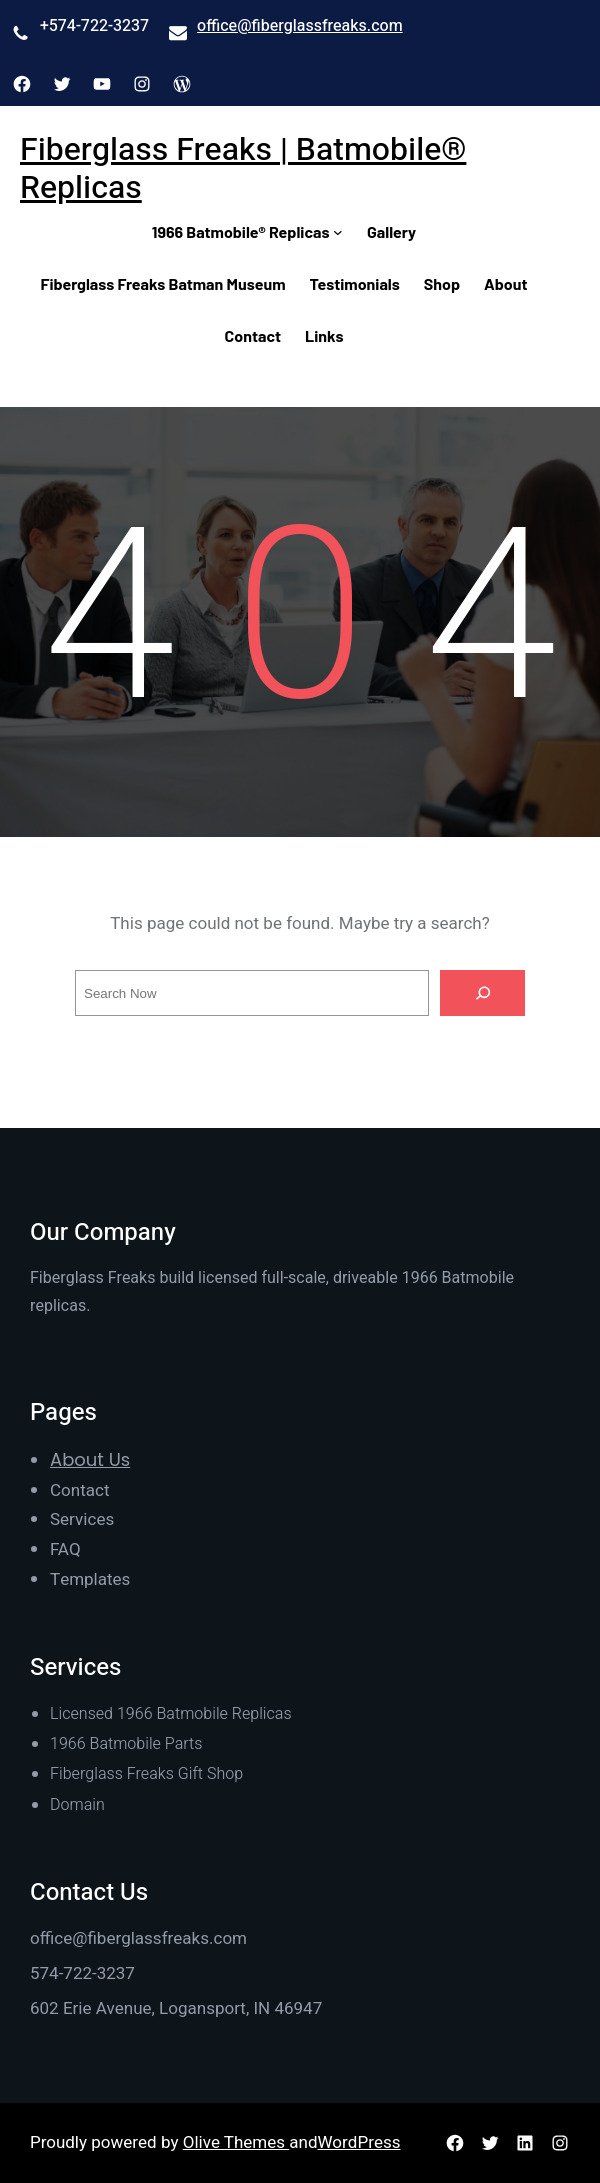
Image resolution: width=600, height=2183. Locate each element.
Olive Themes (236, 2142)
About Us (90, 1459)
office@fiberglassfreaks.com (300, 26)
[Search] (483, 993)
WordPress (359, 2142)
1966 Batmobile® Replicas (241, 231)
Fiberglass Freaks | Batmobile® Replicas (243, 168)
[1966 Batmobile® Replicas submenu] (338, 232)
